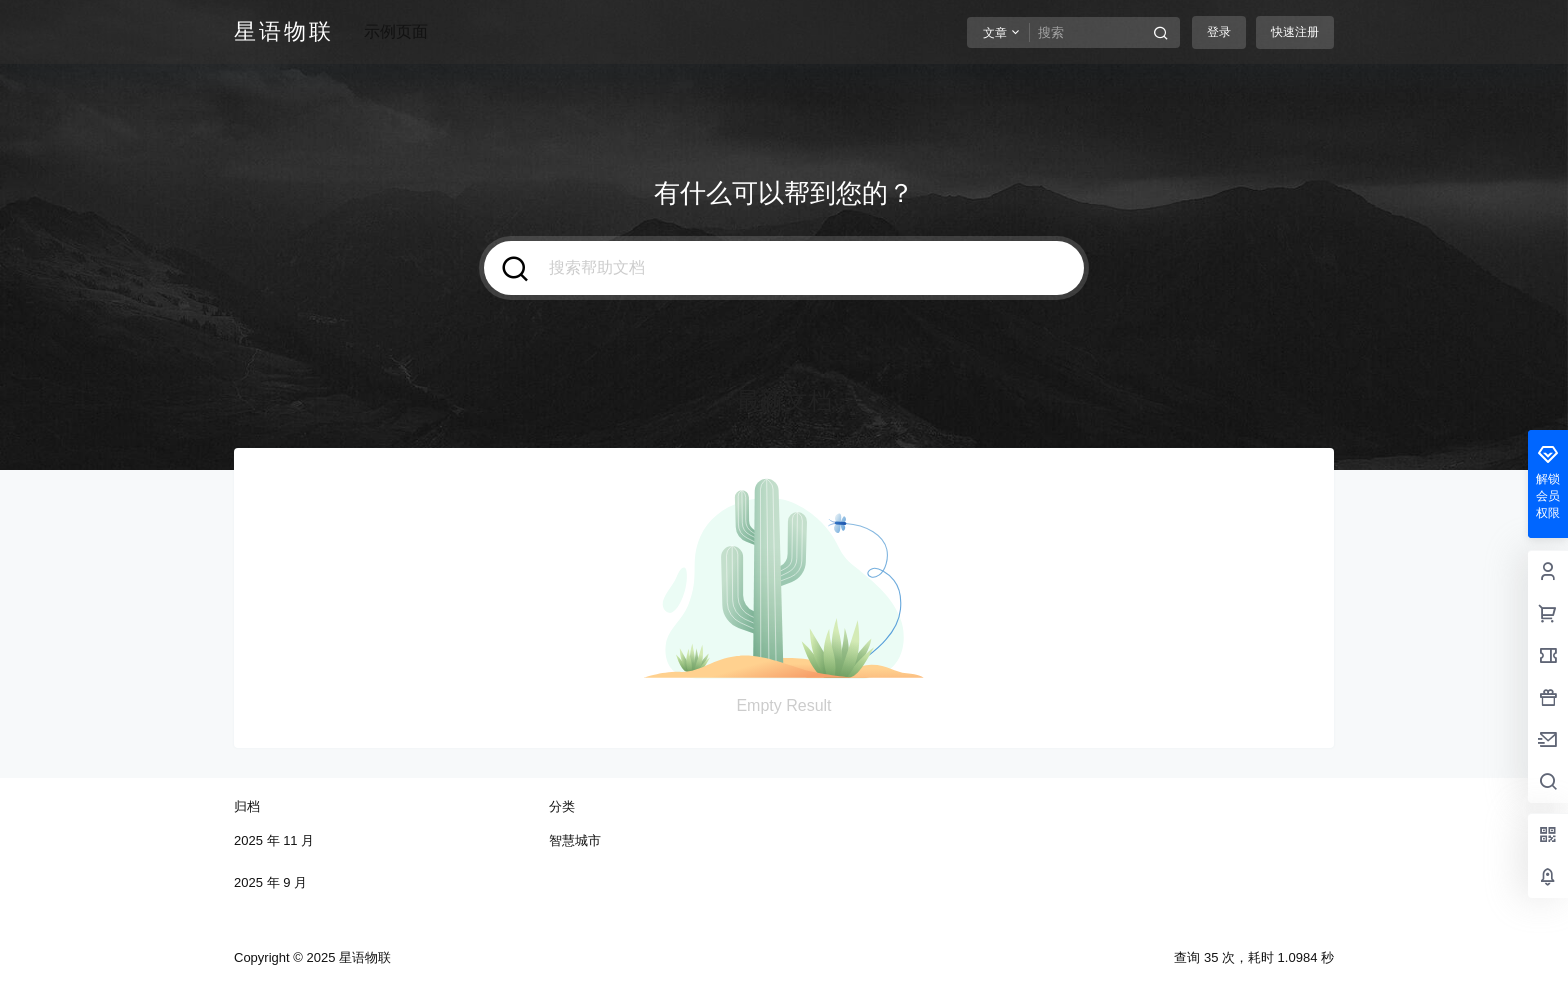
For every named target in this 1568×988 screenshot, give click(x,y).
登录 (1219, 32)
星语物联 (363, 957)
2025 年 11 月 (274, 840)
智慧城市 (575, 840)
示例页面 (396, 31)
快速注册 (1295, 32)
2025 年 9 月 (270, 882)
